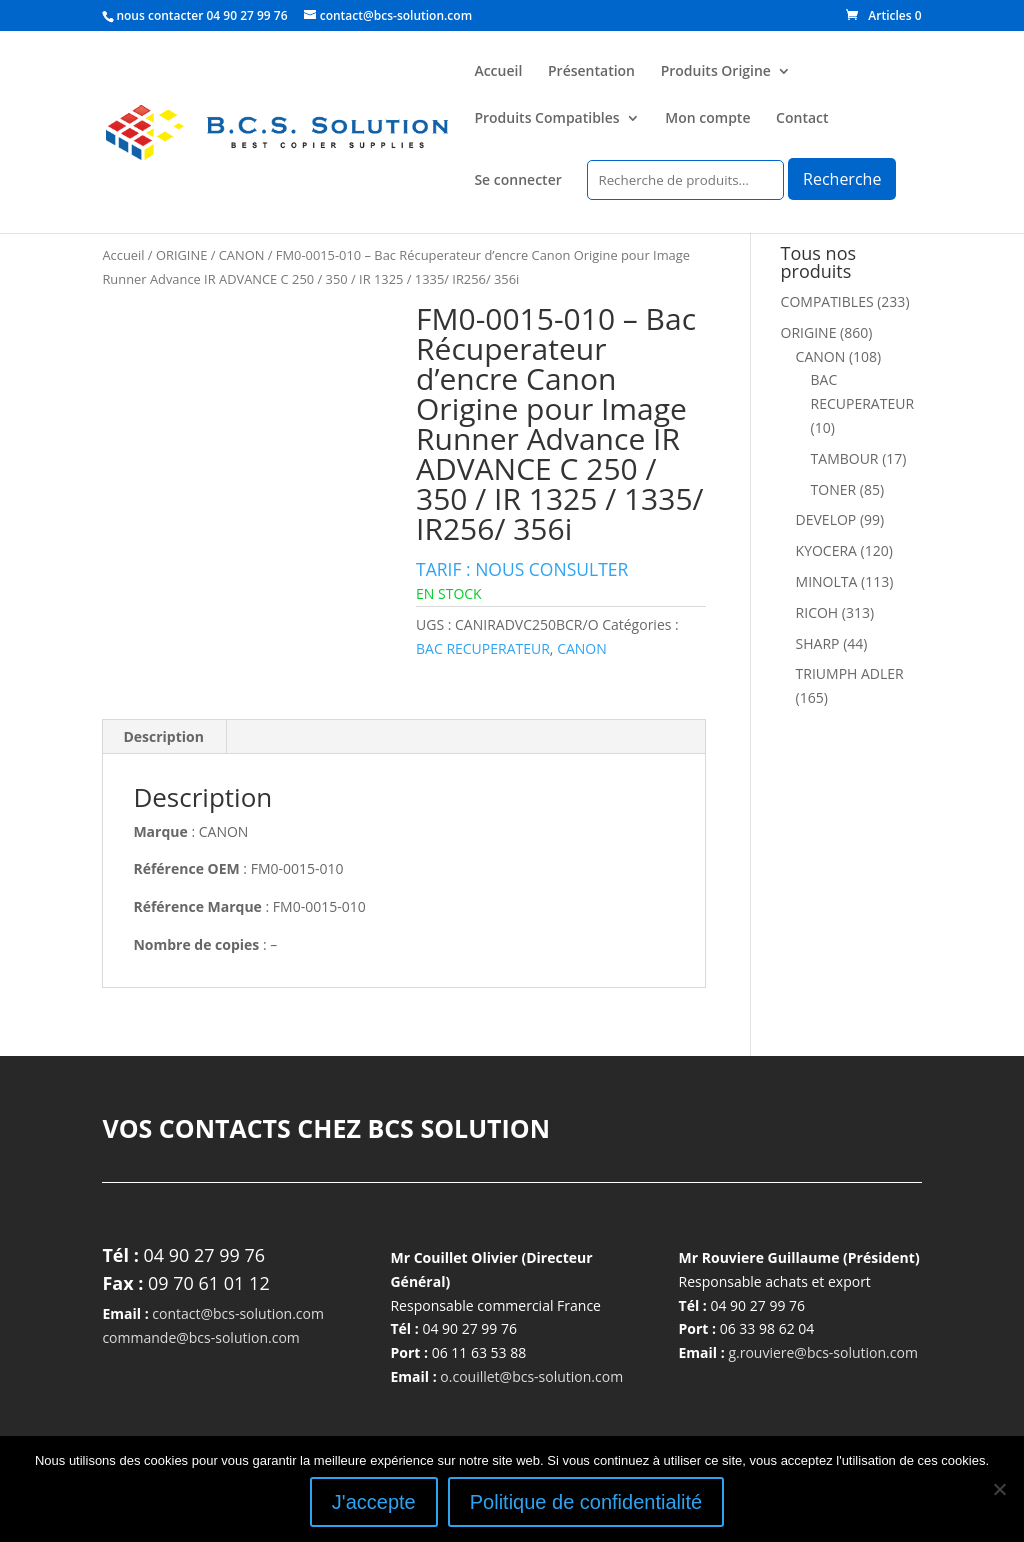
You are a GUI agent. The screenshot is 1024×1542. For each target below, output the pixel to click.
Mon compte (707, 119)
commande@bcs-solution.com (200, 1337)
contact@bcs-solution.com (238, 1313)
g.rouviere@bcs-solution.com (823, 1352)
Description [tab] (163, 736)
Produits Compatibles (546, 119)
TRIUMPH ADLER (850, 673)
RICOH (817, 612)
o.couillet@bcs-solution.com (531, 1376)
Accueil (498, 72)
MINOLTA (827, 581)
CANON (242, 255)
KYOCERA (826, 550)
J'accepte (374, 1502)
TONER (834, 489)
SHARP (818, 643)
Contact (802, 119)
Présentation (591, 72)
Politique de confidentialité (586, 1502)
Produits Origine (716, 72)
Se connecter (517, 181)
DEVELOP (826, 519)
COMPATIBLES (827, 301)
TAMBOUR (845, 458)
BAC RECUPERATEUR (483, 648)
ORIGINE (181, 255)
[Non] (999, 1489)
